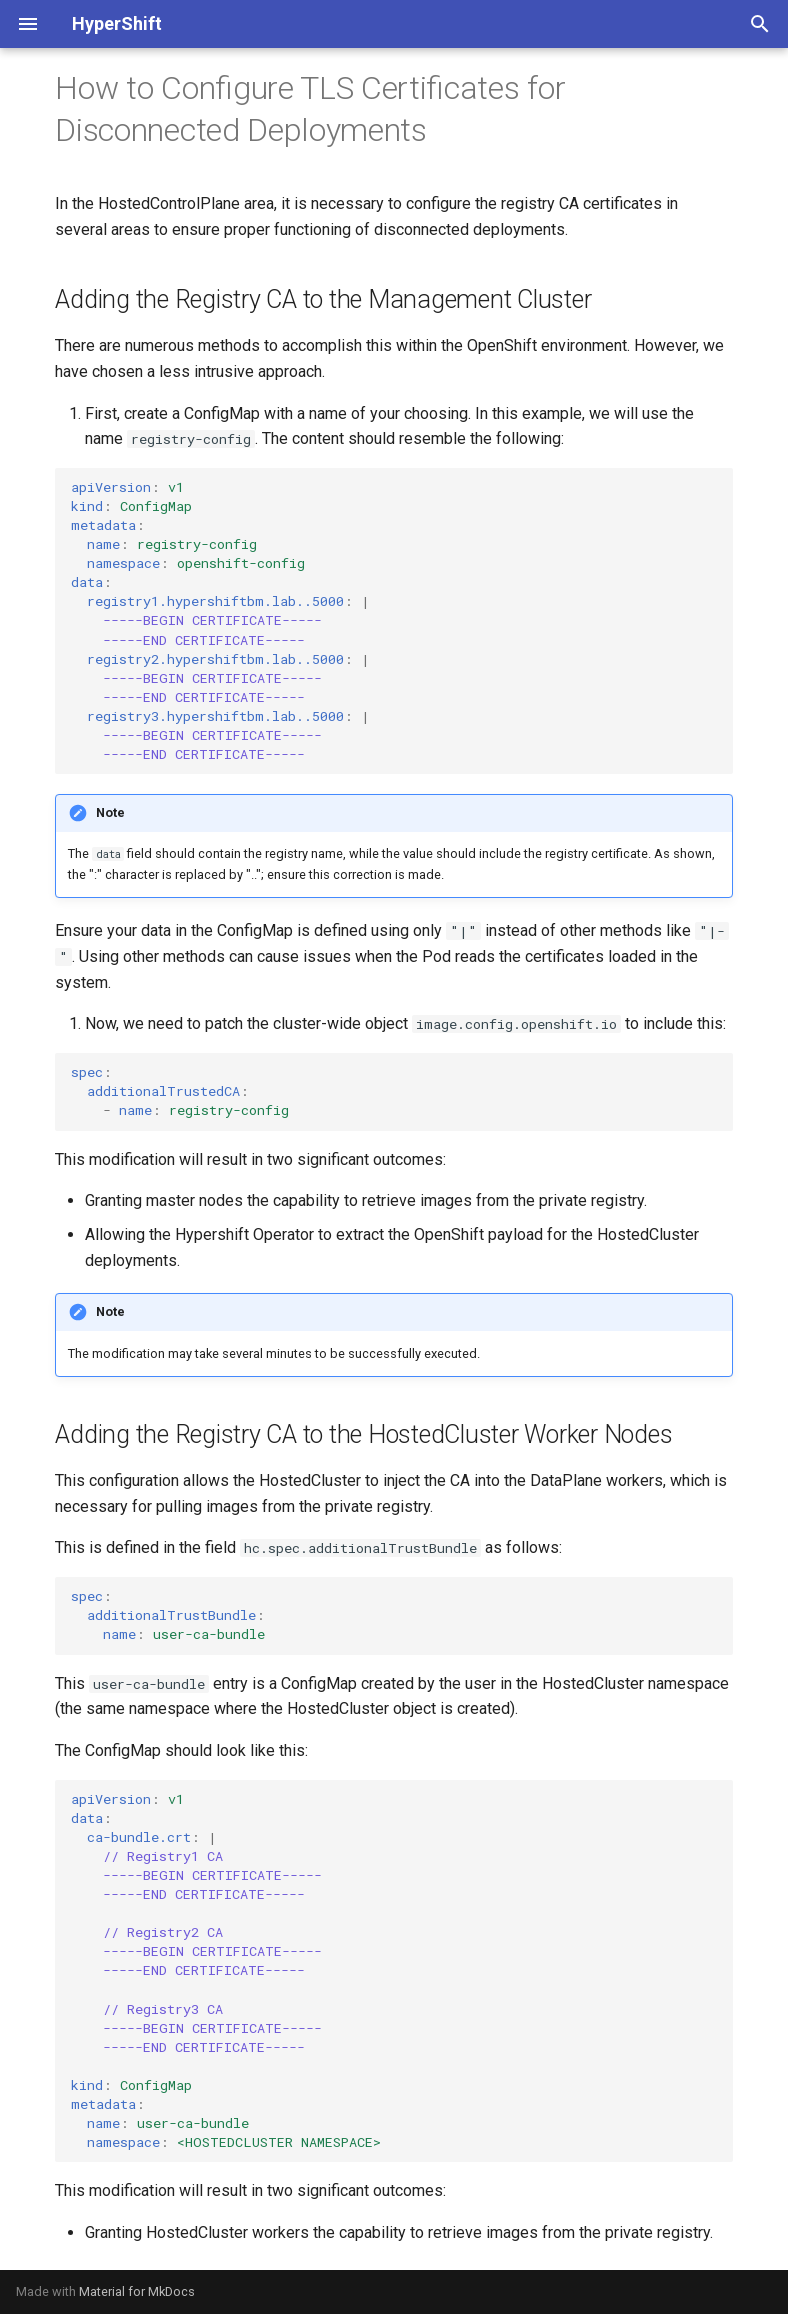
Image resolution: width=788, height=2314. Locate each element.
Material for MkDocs (137, 2291)
